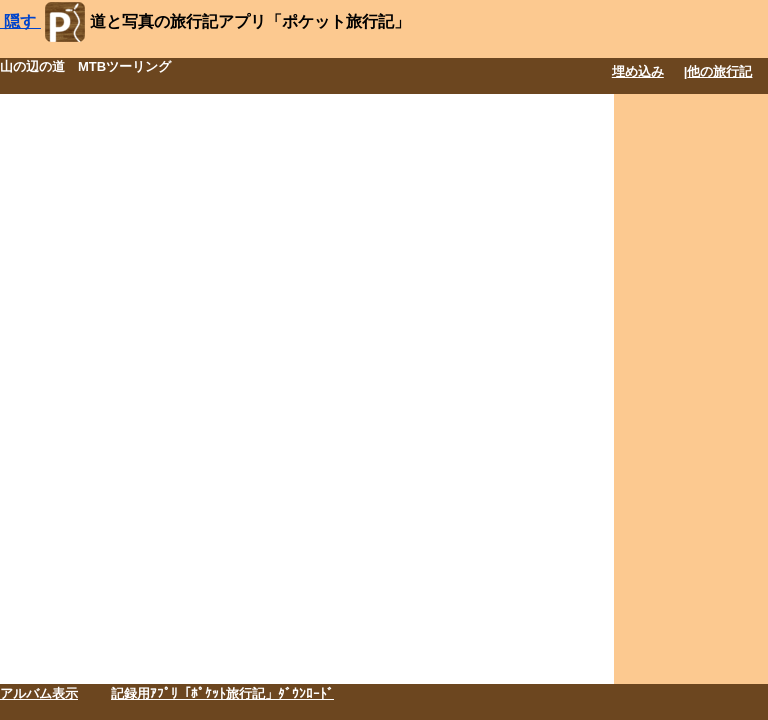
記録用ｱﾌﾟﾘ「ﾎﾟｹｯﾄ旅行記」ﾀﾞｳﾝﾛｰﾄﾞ (222, 693)
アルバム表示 (39, 693)
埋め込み (638, 71)
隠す (20, 21)
